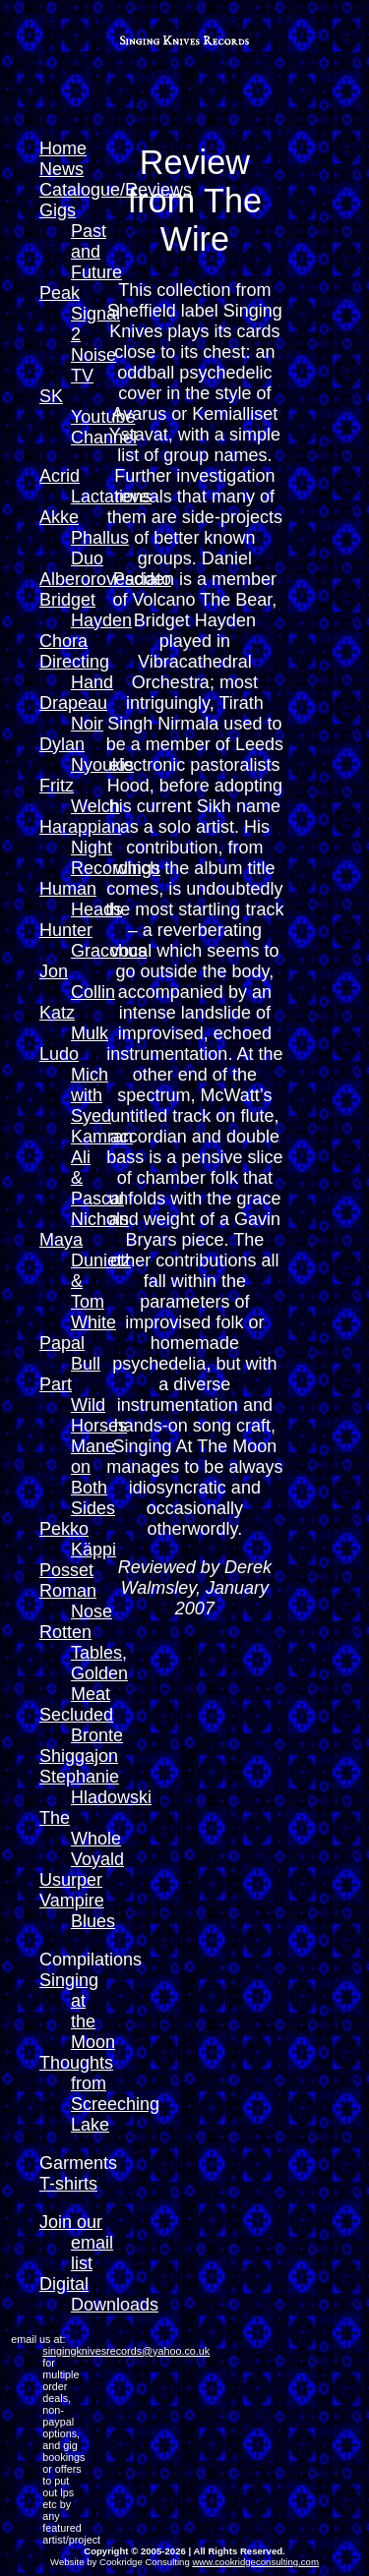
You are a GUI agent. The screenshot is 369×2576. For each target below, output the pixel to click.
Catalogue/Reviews (115, 190)
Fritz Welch (79, 796)
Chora (63, 641)
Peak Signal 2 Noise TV (79, 334)
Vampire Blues (77, 1911)
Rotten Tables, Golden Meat (83, 1663)
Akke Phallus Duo (84, 537)
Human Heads (80, 899)
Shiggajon (78, 1756)
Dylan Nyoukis (86, 754)
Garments (78, 2163)
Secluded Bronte (81, 1725)
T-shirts (68, 2184)
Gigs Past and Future (80, 241)
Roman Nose (75, 1601)
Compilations (90, 1959)
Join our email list (76, 2242)
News (61, 169)
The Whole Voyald (81, 1838)
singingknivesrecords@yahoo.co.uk (126, 2351)
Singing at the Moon (77, 2011)
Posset (66, 1570)
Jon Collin (77, 982)
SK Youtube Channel (88, 416)
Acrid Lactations (95, 486)
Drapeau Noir (73, 713)
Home (63, 148)
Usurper (70, 1880)
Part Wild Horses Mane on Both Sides (83, 1446)
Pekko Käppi (77, 1539)
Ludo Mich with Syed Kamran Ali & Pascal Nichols (86, 1136)
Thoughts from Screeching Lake (99, 2094)
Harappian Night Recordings (99, 847)
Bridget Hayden (85, 610)
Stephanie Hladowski (95, 1787)
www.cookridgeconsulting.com (255, 2561)
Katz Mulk (73, 1023)
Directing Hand (76, 672)
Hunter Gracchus (93, 940)
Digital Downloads (98, 2294)
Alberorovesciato (105, 579)
